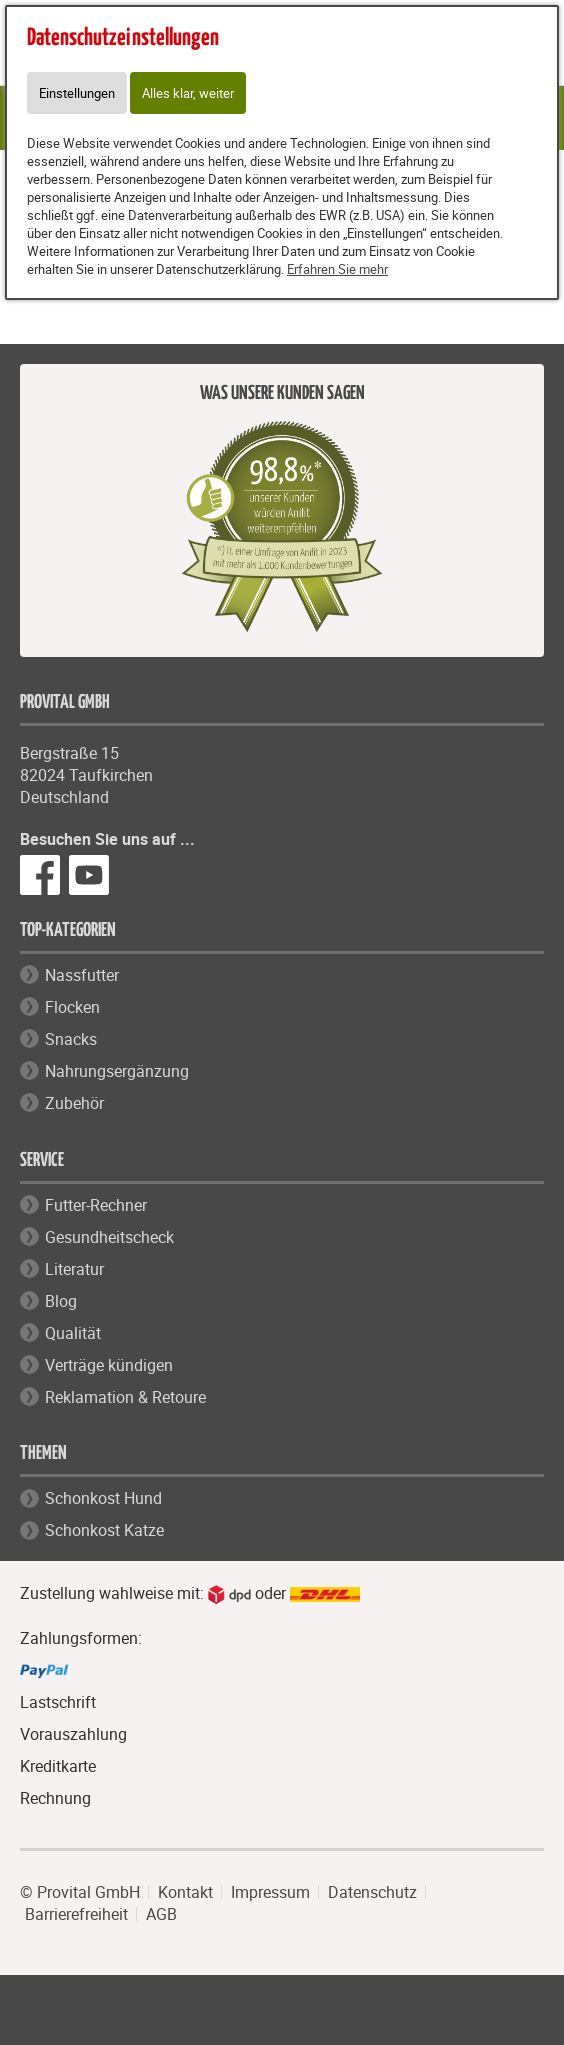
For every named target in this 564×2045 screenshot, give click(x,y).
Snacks (71, 1039)
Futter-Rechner (96, 1205)
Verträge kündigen (109, 1365)
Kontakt (185, 1892)
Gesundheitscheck (109, 1237)
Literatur (74, 1269)
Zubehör (74, 1103)
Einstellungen (77, 93)
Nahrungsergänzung (117, 1071)
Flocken (72, 1007)
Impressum (270, 1892)
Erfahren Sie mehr (337, 269)
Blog (61, 1301)
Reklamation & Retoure (125, 1397)
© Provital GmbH (80, 1892)
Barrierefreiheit (76, 1914)
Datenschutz (372, 1892)
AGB (161, 1914)
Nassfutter (82, 975)
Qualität (73, 1333)
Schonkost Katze (104, 1530)
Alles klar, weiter (188, 93)
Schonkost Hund (103, 1498)
